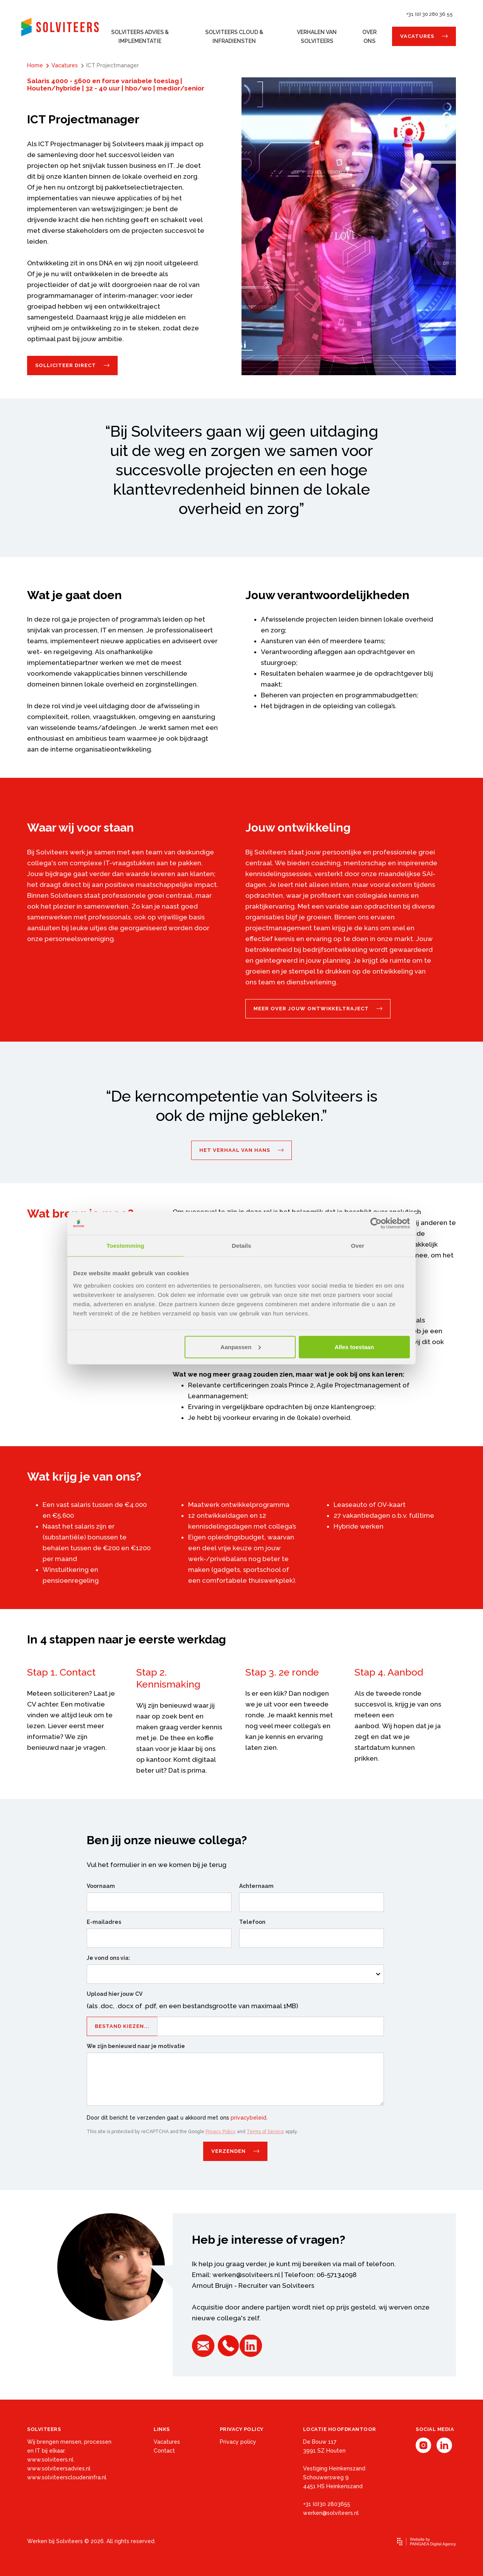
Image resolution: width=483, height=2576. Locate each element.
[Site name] (60, 27)
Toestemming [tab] (125, 1245)
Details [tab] (241, 1245)
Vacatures (417, 36)
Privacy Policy (221, 2131)
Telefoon (252, 1922)
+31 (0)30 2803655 (326, 2504)
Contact (164, 2451)
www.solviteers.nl (50, 2459)
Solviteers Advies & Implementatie (140, 36)
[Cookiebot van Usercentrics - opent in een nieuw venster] (376, 1223)
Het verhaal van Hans (234, 1150)
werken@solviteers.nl (246, 2275)
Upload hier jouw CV (114, 1994)
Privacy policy (238, 2442)
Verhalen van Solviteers (317, 36)
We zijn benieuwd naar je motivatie (136, 2046)
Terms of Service (265, 2131)
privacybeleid (248, 2118)
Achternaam (256, 1886)
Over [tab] (358, 1245)
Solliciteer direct (65, 365)
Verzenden (228, 2151)
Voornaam (101, 1886)
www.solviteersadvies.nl (59, 2468)
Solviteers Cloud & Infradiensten (234, 36)
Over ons (369, 36)
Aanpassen (241, 1346)
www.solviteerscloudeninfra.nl (66, 2477)
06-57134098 (336, 2275)
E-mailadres (104, 1922)
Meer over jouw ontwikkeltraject (311, 1008)
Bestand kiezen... (122, 2027)
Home (35, 65)
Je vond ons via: (108, 1958)
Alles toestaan (354, 1346)
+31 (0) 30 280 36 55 (429, 14)
